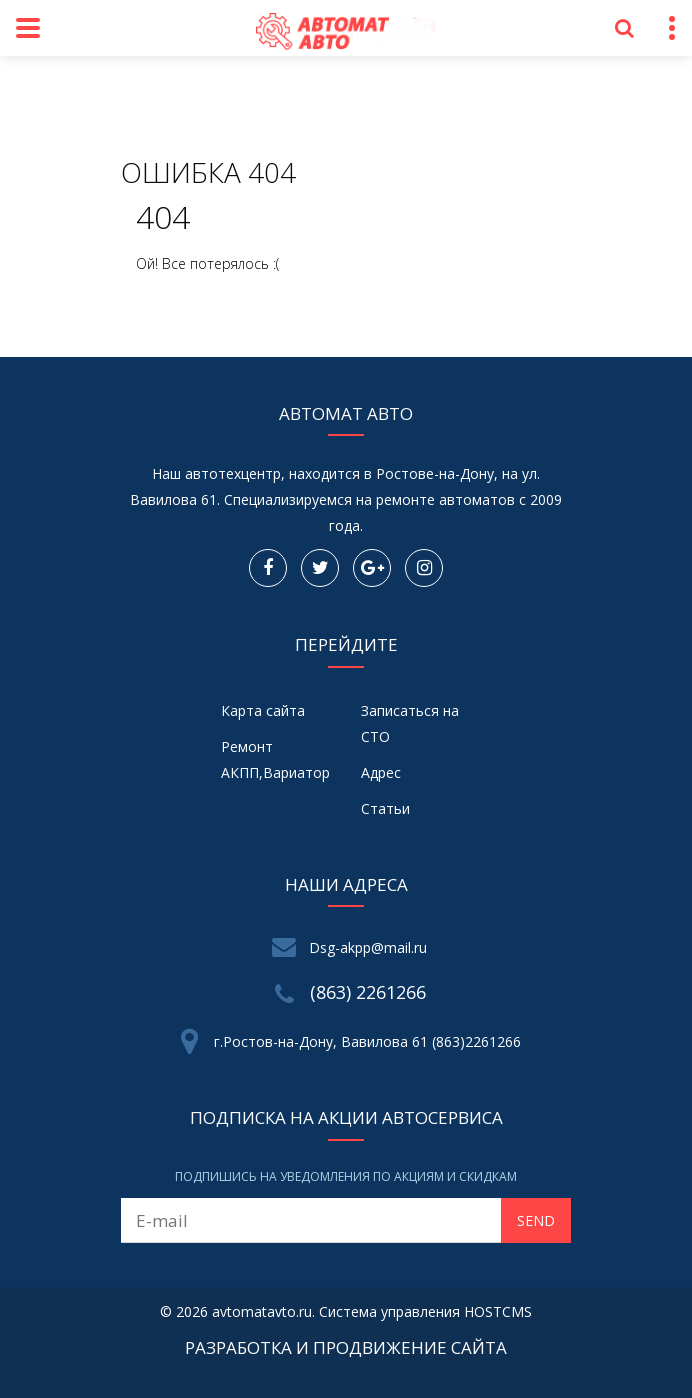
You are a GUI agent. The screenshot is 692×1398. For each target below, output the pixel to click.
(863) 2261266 (368, 992)
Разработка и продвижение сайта (346, 1347)
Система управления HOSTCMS (425, 1311)
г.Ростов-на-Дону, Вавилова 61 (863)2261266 (367, 1041)
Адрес (381, 772)
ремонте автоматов (445, 499)
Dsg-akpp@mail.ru (368, 947)
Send (536, 1220)
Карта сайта (263, 710)
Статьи (385, 808)
